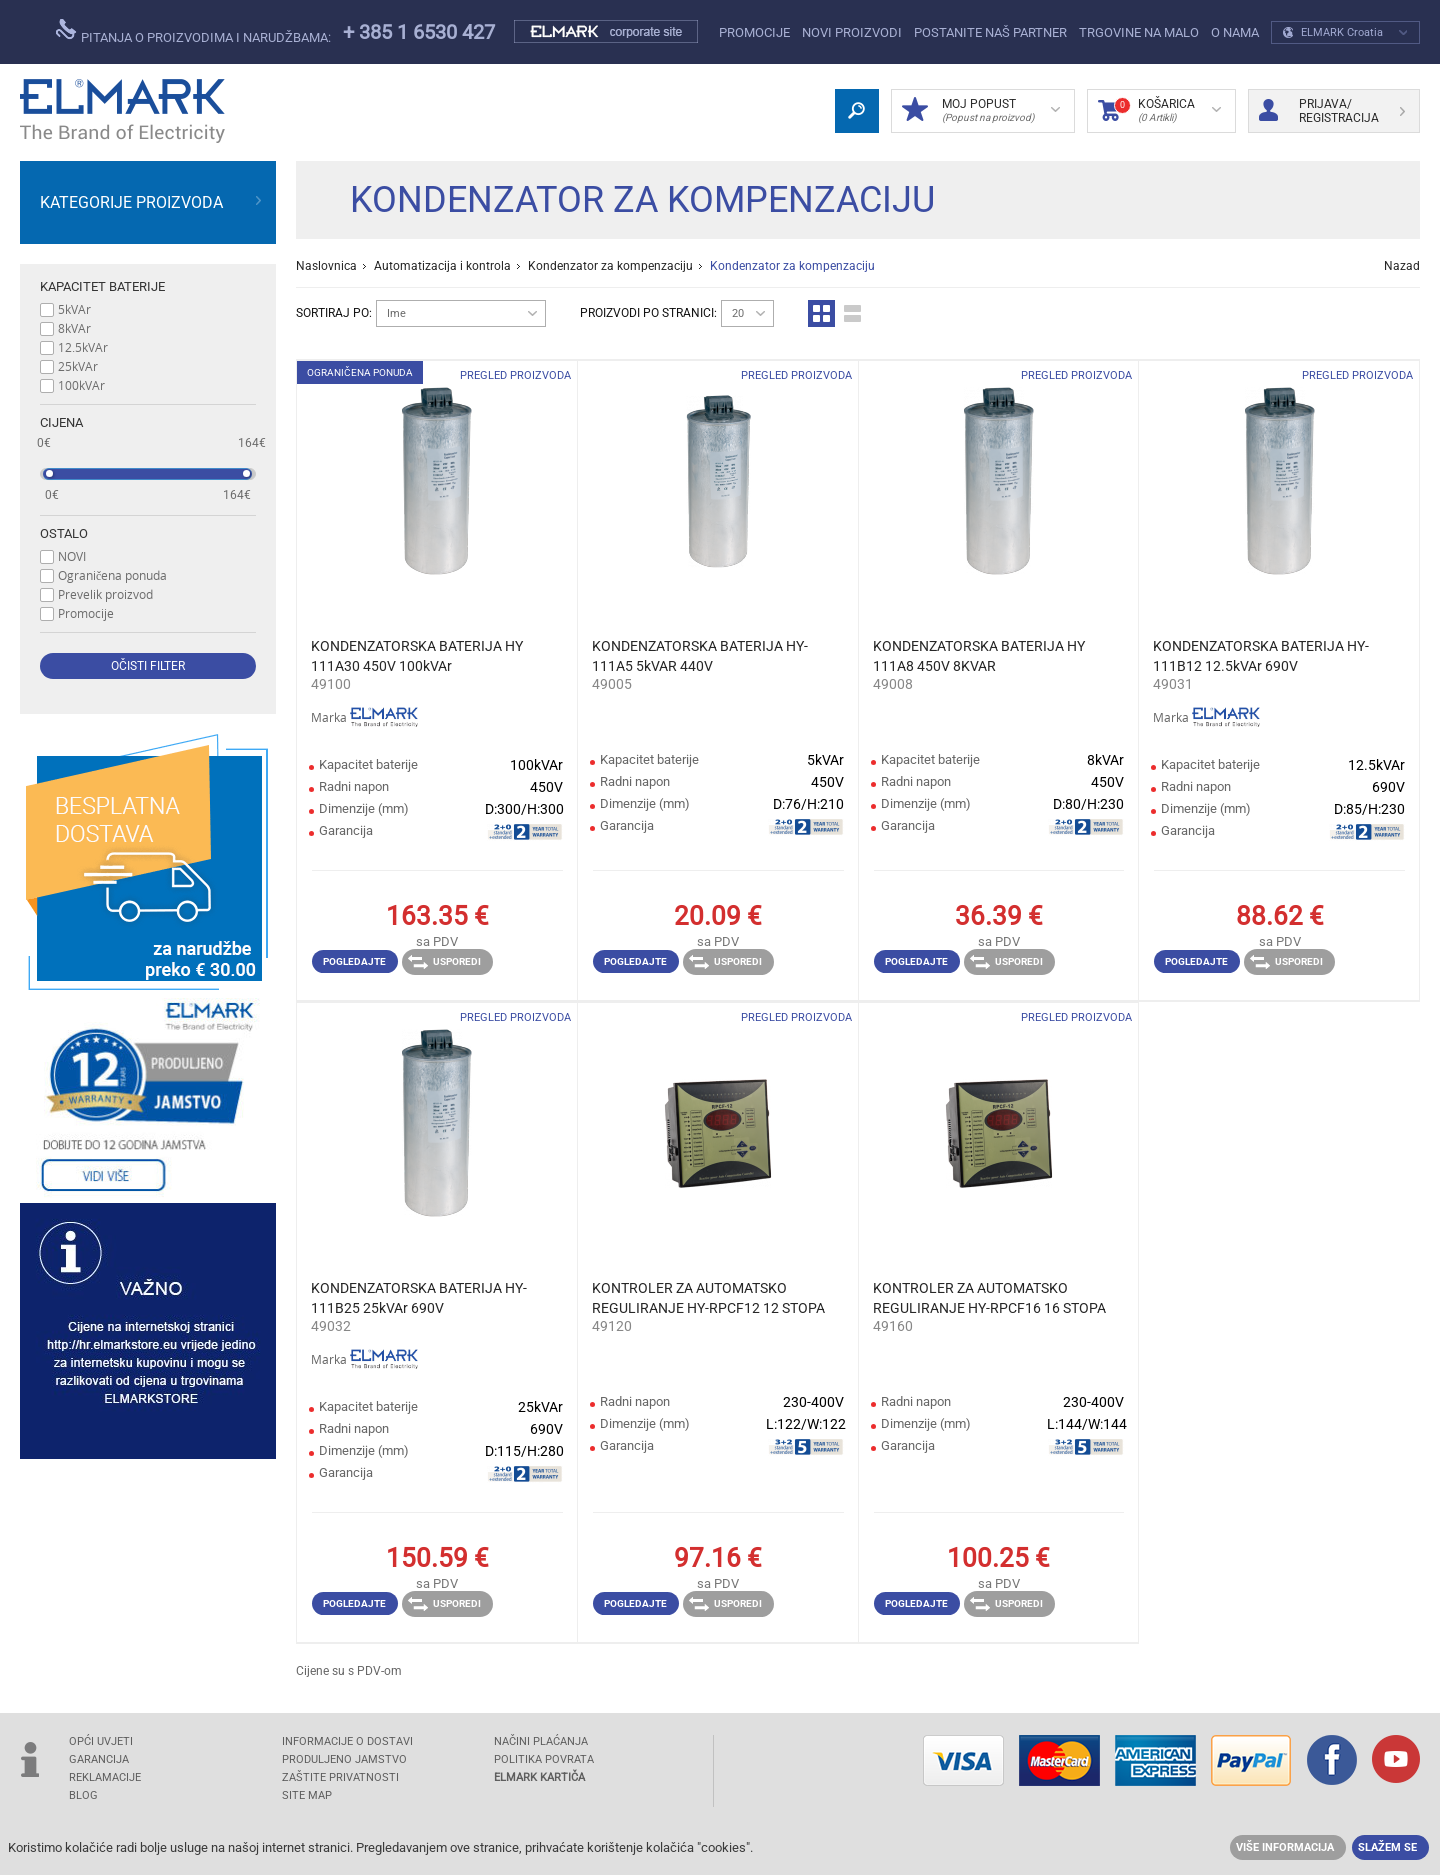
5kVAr (74, 309)
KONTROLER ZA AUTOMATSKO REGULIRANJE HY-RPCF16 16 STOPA (989, 1298)
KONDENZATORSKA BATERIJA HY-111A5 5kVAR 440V (700, 656)
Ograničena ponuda (112, 575)
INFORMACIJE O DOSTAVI (347, 1741)
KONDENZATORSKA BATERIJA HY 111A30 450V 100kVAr (417, 656)
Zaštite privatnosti (340, 1777)
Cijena (61, 422)
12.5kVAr (83, 347)
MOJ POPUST (981, 111)
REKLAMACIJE (105, 1777)
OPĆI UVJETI (101, 1741)
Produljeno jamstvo (344, 1759)
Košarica (1159, 111)
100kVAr (81, 385)
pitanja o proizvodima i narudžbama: (193, 32)
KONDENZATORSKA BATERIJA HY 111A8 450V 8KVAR (979, 656)
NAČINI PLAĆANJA (541, 1741)
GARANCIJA (99, 1759)
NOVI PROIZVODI (852, 32)
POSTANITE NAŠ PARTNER (990, 32)
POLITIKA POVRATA (544, 1759)
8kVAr (74, 328)
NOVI (72, 556)
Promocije (754, 32)
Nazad (1402, 266)
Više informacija (1285, 1847)
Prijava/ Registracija (1332, 111)
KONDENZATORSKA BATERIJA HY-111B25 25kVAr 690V (419, 1298)
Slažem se (1387, 1847)
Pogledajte (354, 961)
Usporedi (444, 962)
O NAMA (1235, 32)
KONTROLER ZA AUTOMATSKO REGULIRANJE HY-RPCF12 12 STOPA (708, 1298)
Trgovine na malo (1139, 32)
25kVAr (78, 366)
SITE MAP (307, 1795)
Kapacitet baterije (102, 286)
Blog (83, 1795)
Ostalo (64, 533)
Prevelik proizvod (105, 594)
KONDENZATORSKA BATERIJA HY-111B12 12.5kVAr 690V (1261, 656)
